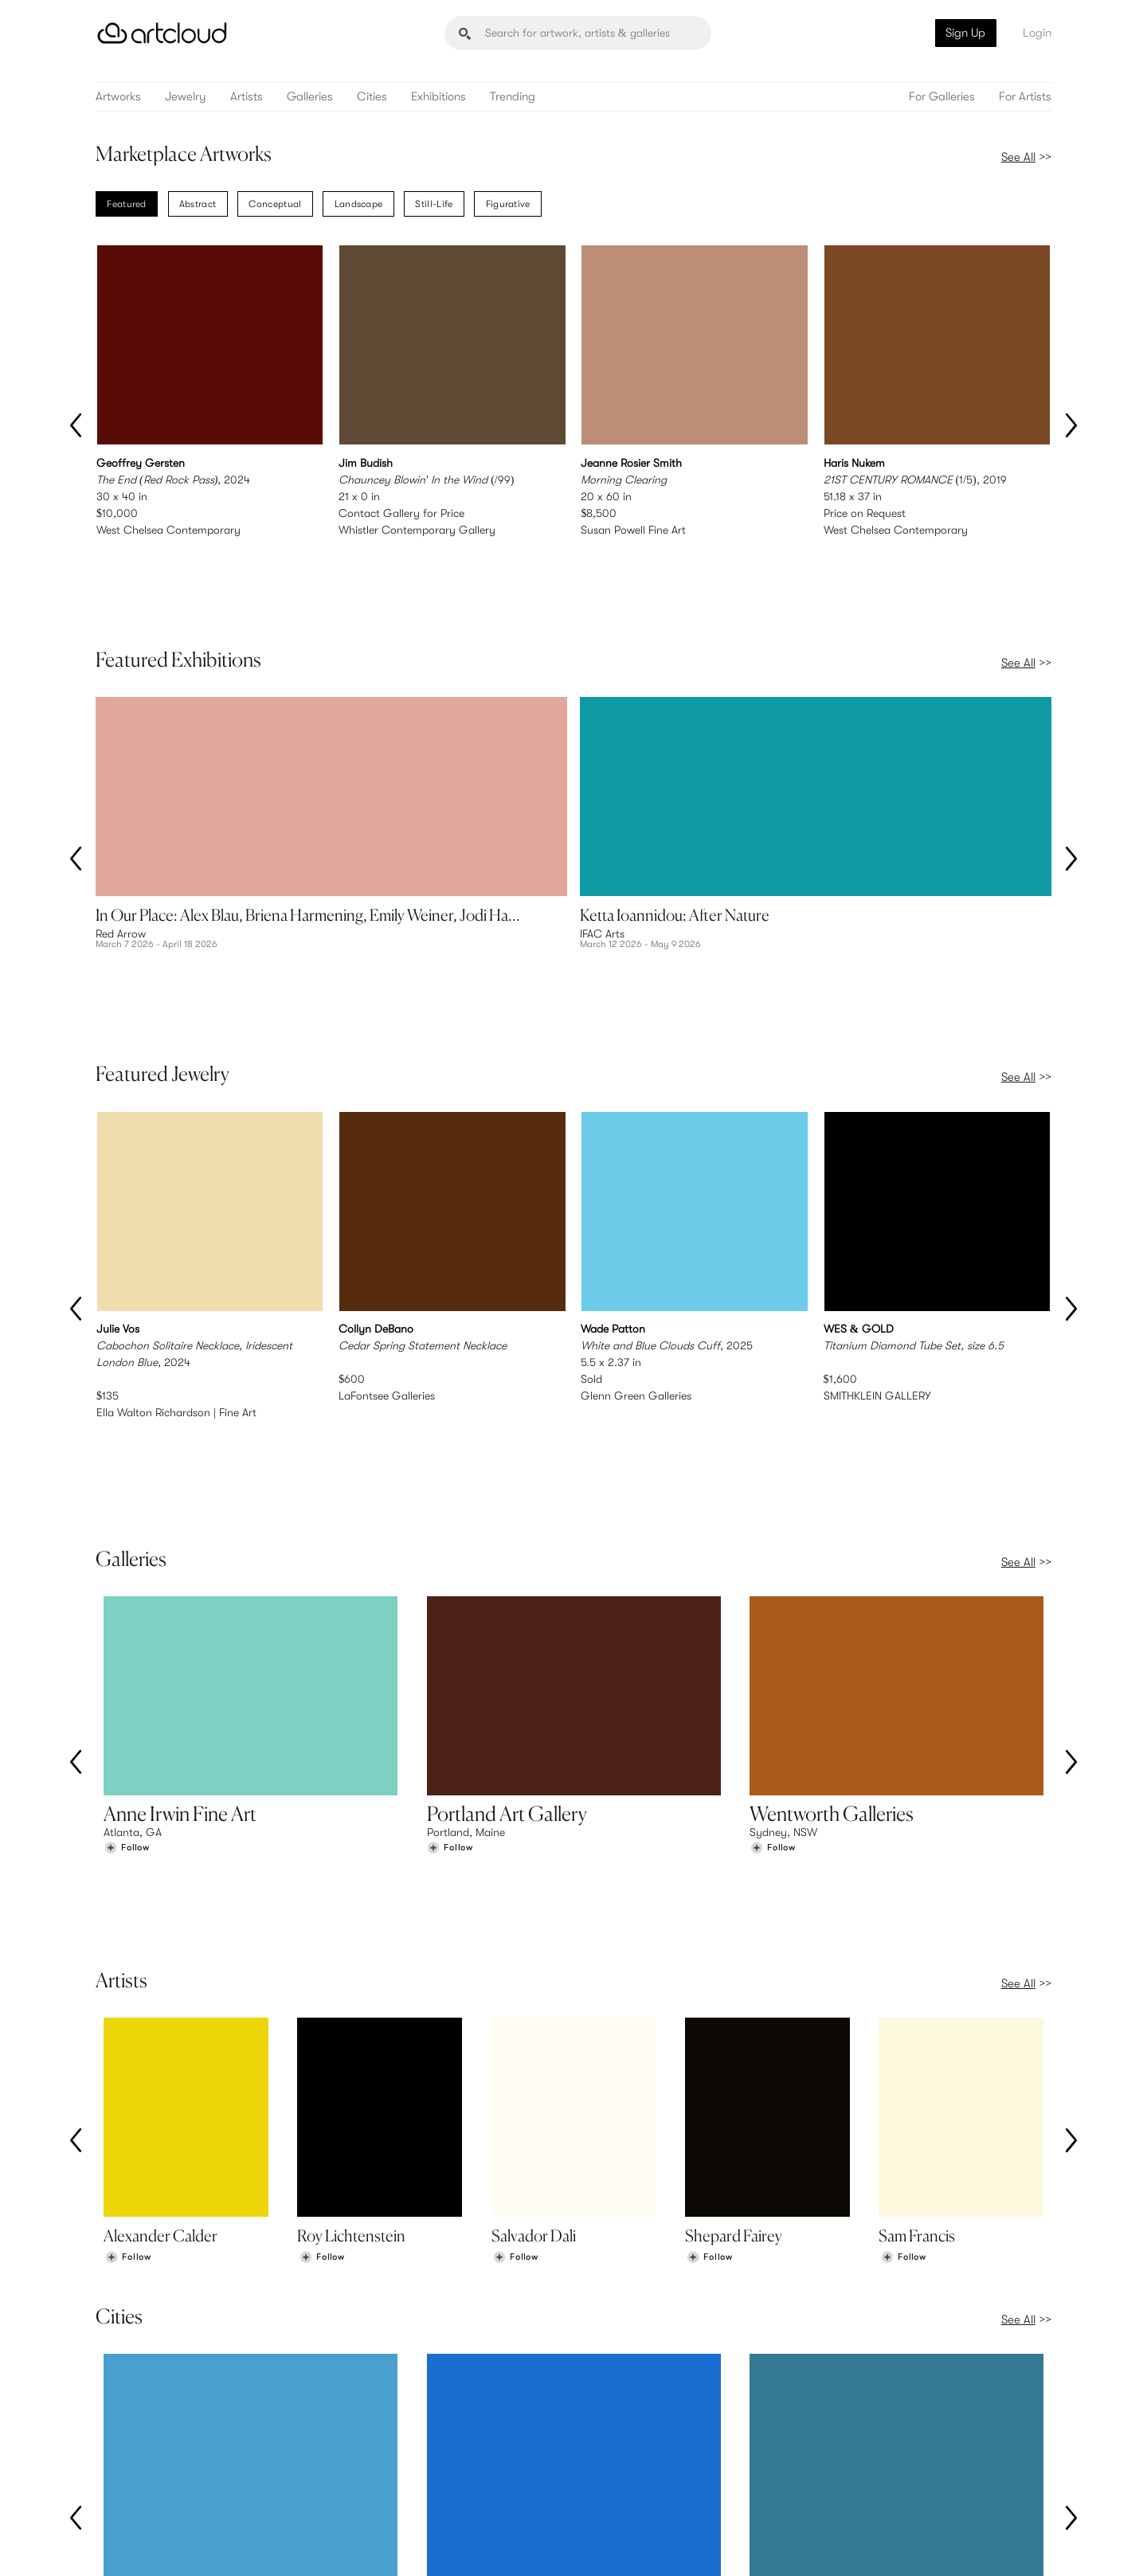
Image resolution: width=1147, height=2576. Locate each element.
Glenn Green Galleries (636, 1257)
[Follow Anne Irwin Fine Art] (127, 1644)
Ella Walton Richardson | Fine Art (176, 1274)
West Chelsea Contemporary (168, 529)
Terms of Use (177, 2545)
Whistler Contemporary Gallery (417, 529)
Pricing (366, 2463)
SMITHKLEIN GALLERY (877, 1257)
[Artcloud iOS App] (980, 2546)
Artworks (118, 97)
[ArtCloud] (162, 33)
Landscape (359, 203)
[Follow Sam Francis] (903, 1980)
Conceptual (275, 203)
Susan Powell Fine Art (633, 529)
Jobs (852, 2463)
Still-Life (433, 203)
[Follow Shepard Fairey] (710, 1980)
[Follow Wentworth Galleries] (773, 1644)
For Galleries (942, 97)
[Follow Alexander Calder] (128, 1980)
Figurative (508, 203)
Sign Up (965, 32)
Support (370, 2480)
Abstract (197, 203)
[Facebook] (913, 2547)
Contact (861, 2480)
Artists (246, 97)
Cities (372, 97)
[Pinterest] (877, 2547)
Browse (121, 2447)
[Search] (577, 33)
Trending (512, 97)
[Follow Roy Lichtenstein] (322, 1980)
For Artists (1025, 97)
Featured (126, 203)
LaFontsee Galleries (387, 1257)
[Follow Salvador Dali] (515, 1980)
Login (1037, 32)
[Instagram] (842, 2547)
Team (853, 2447)
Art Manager (625, 2480)
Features (371, 2447)
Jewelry (185, 97)
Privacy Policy (236, 2545)
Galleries (310, 97)
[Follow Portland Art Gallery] (450, 1644)
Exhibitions (438, 97)
